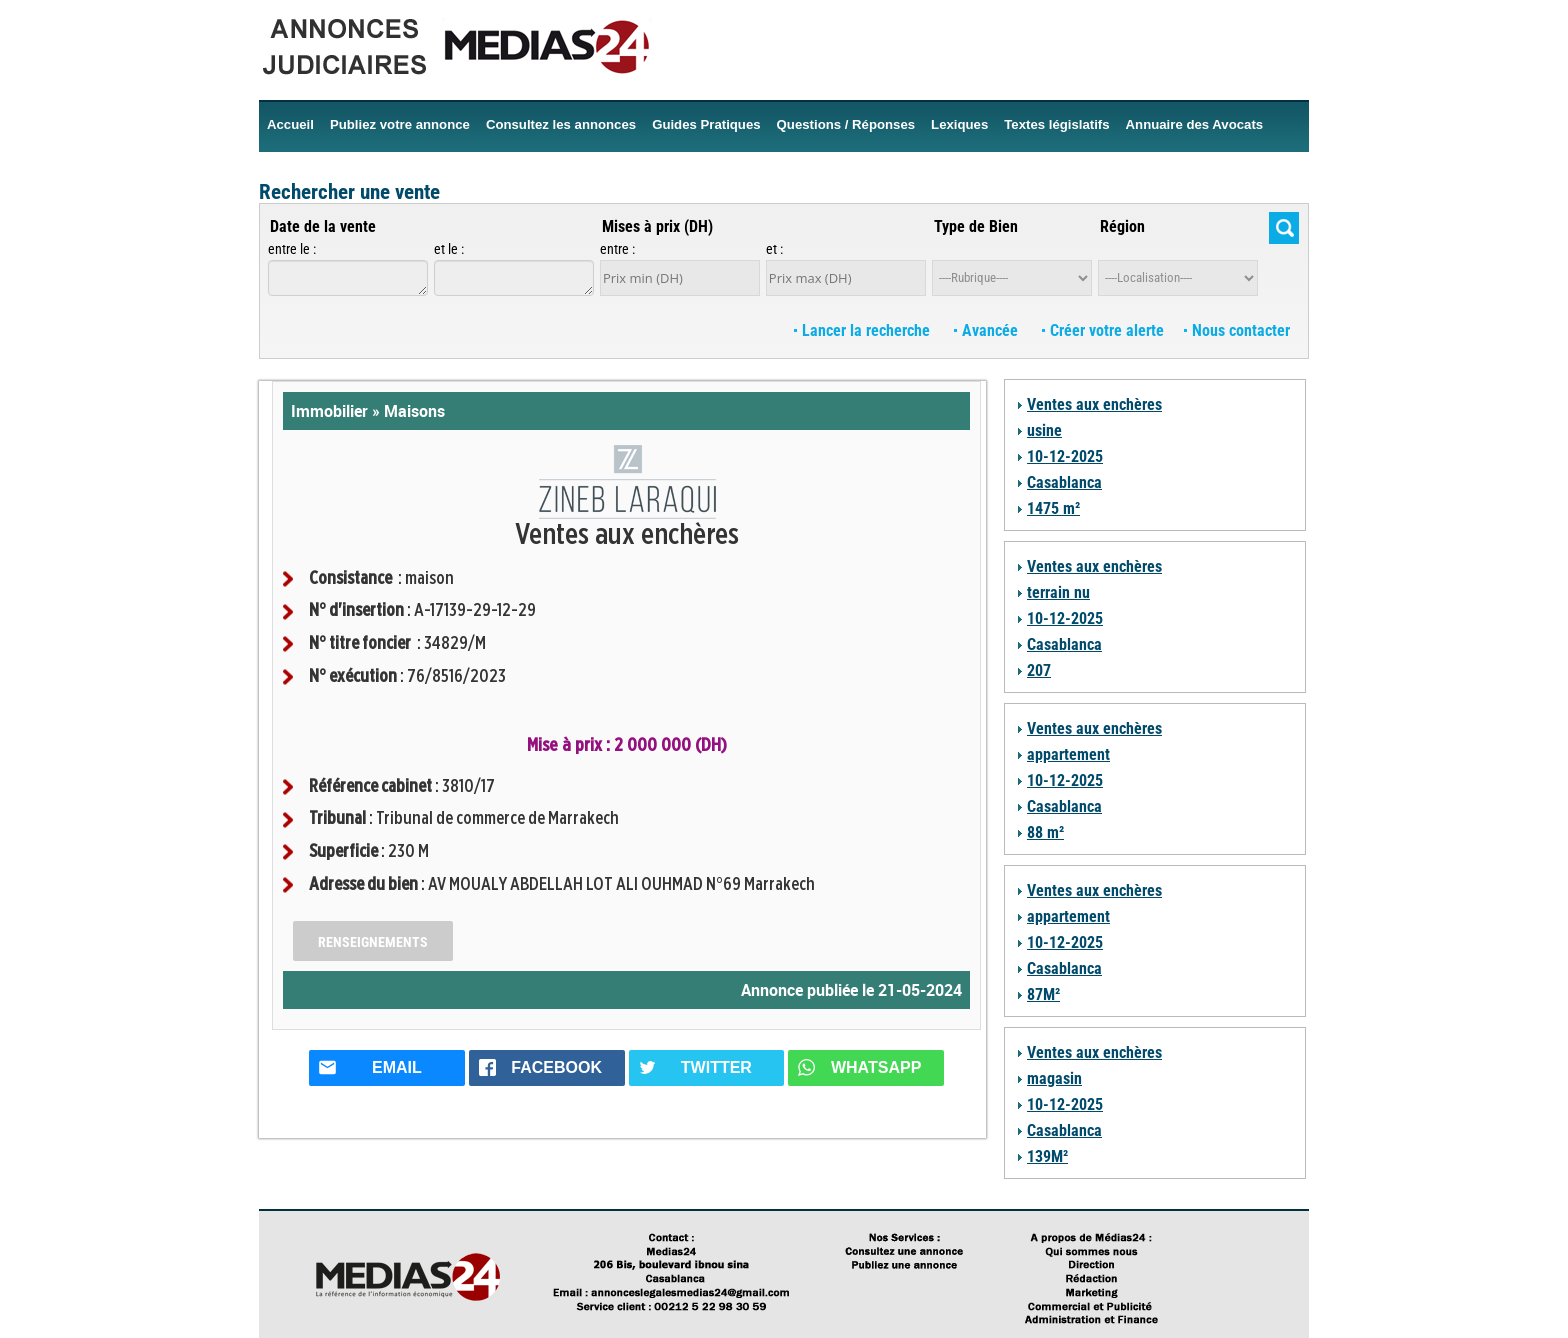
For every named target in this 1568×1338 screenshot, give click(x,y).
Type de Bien (976, 226)
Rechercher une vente (349, 192)
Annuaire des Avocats (1195, 124)
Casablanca (1064, 482)
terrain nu (1058, 592)
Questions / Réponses (846, 124)
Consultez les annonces (561, 124)
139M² (1047, 1156)
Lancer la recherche (864, 330)
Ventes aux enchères (1094, 404)
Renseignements (373, 942)
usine (1044, 430)
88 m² (1045, 832)
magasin (1054, 1078)
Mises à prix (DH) (657, 226)
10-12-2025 (1065, 456)
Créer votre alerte (1103, 330)
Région (1122, 226)
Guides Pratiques (706, 124)
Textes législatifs (1056, 124)
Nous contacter (1237, 330)
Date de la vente (323, 226)
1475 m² (1053, 508)
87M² (1043, 994)
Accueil (290, 124)
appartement (1068, 754)
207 (1039, 670)
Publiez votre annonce (400, 124)
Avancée (988, 330)
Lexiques (959, 124)
